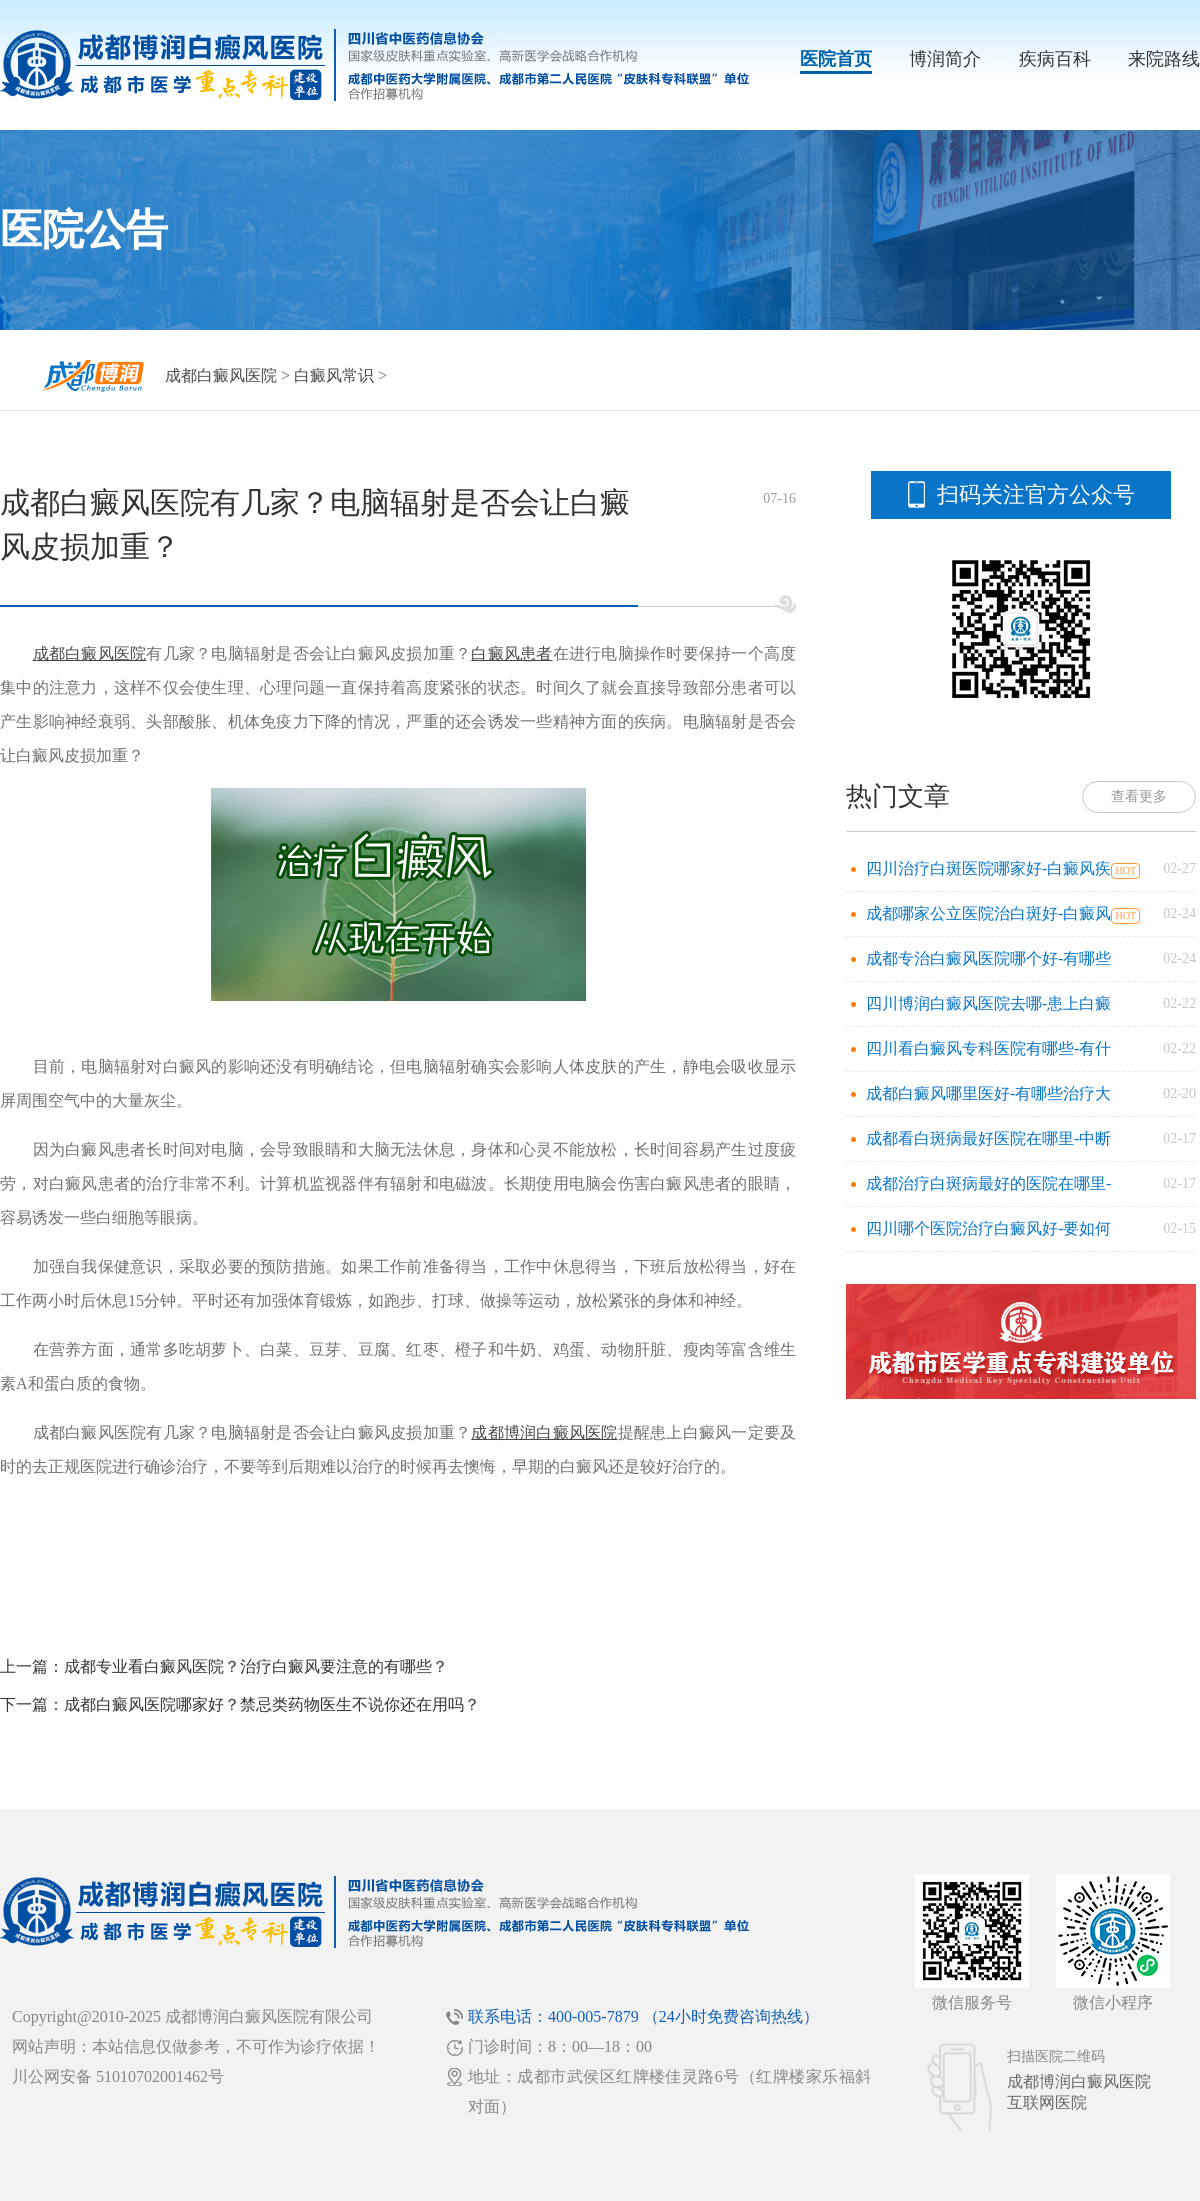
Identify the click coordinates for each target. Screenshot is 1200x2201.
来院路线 (1164, 59)
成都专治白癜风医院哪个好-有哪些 (988, 958)
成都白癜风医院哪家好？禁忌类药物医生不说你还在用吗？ (272, 1704)
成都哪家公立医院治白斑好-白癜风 (988, 913)
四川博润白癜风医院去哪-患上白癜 (988, 1003)
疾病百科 (1055, 59)
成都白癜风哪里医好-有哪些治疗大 (988, 1093)
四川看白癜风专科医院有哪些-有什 (988, 1048)
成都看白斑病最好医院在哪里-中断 (988, 1138)
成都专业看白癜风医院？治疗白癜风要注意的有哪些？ (256, 1666)
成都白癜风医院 (221, 375)
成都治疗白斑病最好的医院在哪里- (988, 1183)
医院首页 (836, 59)
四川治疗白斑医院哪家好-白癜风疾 (988, 868)
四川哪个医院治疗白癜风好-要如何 (988, 1228)
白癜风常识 (334, 375)
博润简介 (945, 59)
